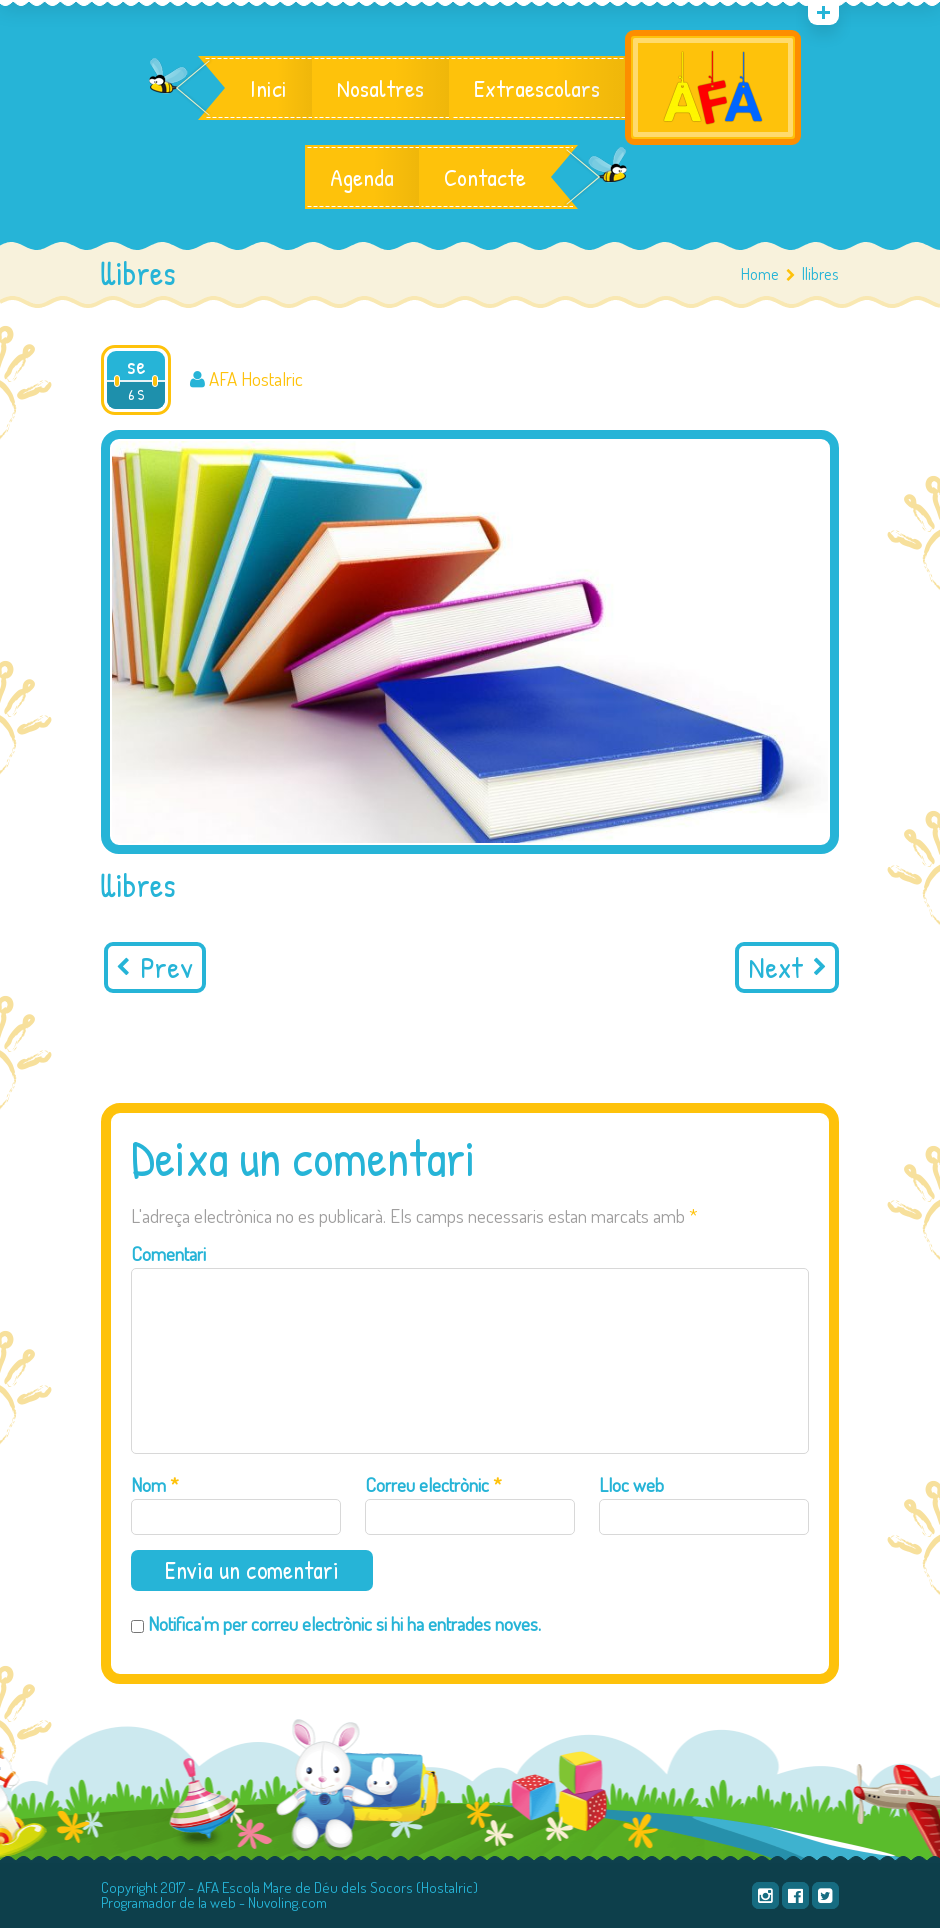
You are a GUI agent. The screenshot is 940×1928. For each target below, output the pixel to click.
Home (760, 273)
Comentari (168, 1253)
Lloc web (631, 1484)
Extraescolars (537, 88)
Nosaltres (380, 88)
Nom (155, 1484)
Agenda (362, 177)
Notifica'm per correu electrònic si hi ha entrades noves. (344, 1623)
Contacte (485, 177)
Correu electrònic (433, 1484)
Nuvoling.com (287, 1902)
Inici (268, 88)
